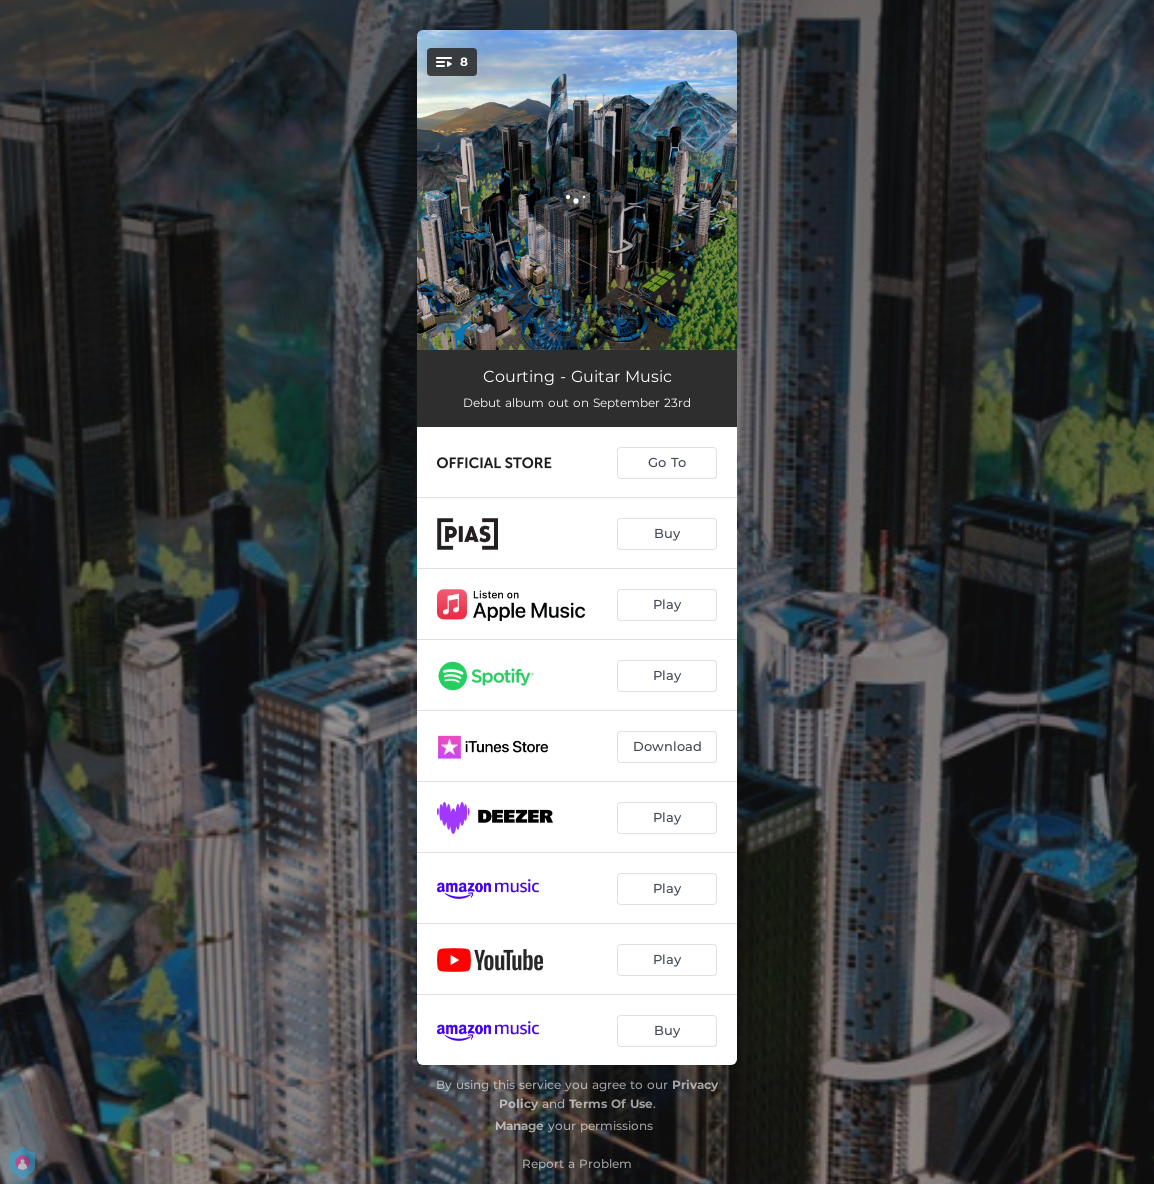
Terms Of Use (611, 1103)
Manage (519, 1125)
